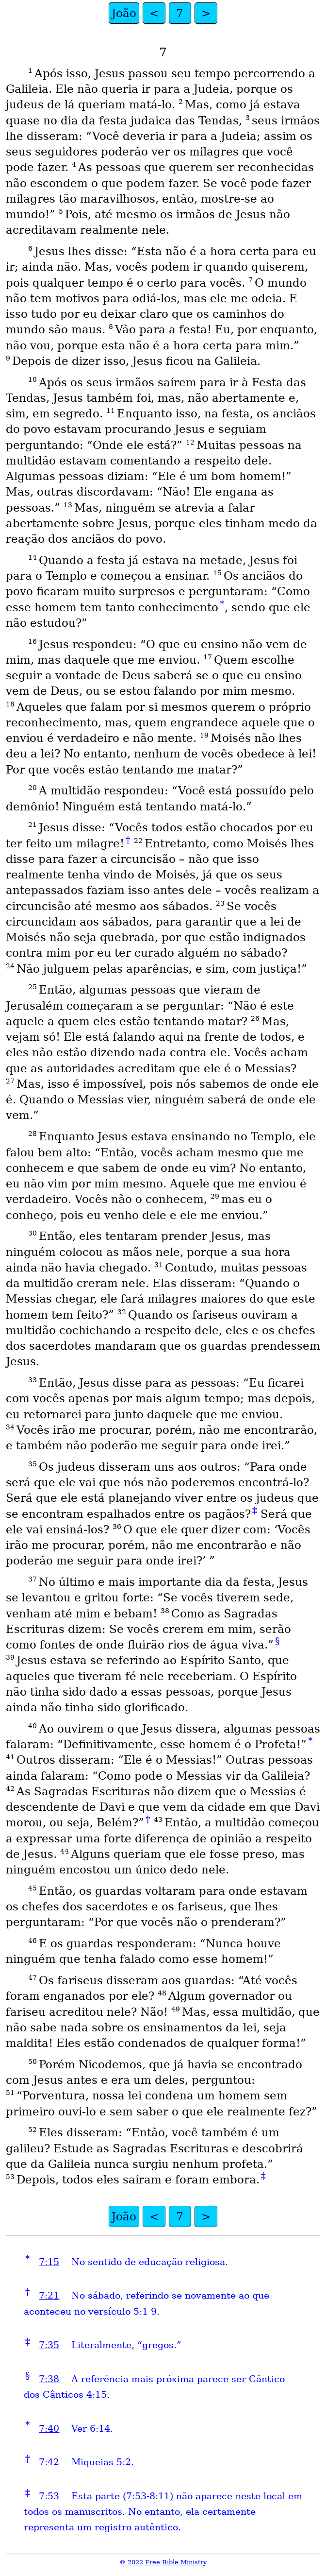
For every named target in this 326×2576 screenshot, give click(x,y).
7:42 (49, 2462)
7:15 (49, 2262)
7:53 (49, 2496)
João (124, 13)
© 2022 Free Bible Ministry (163, 2562)
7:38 (49, 2379)
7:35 (49, 2345)
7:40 (49, 2428)
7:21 (49, 2295)
